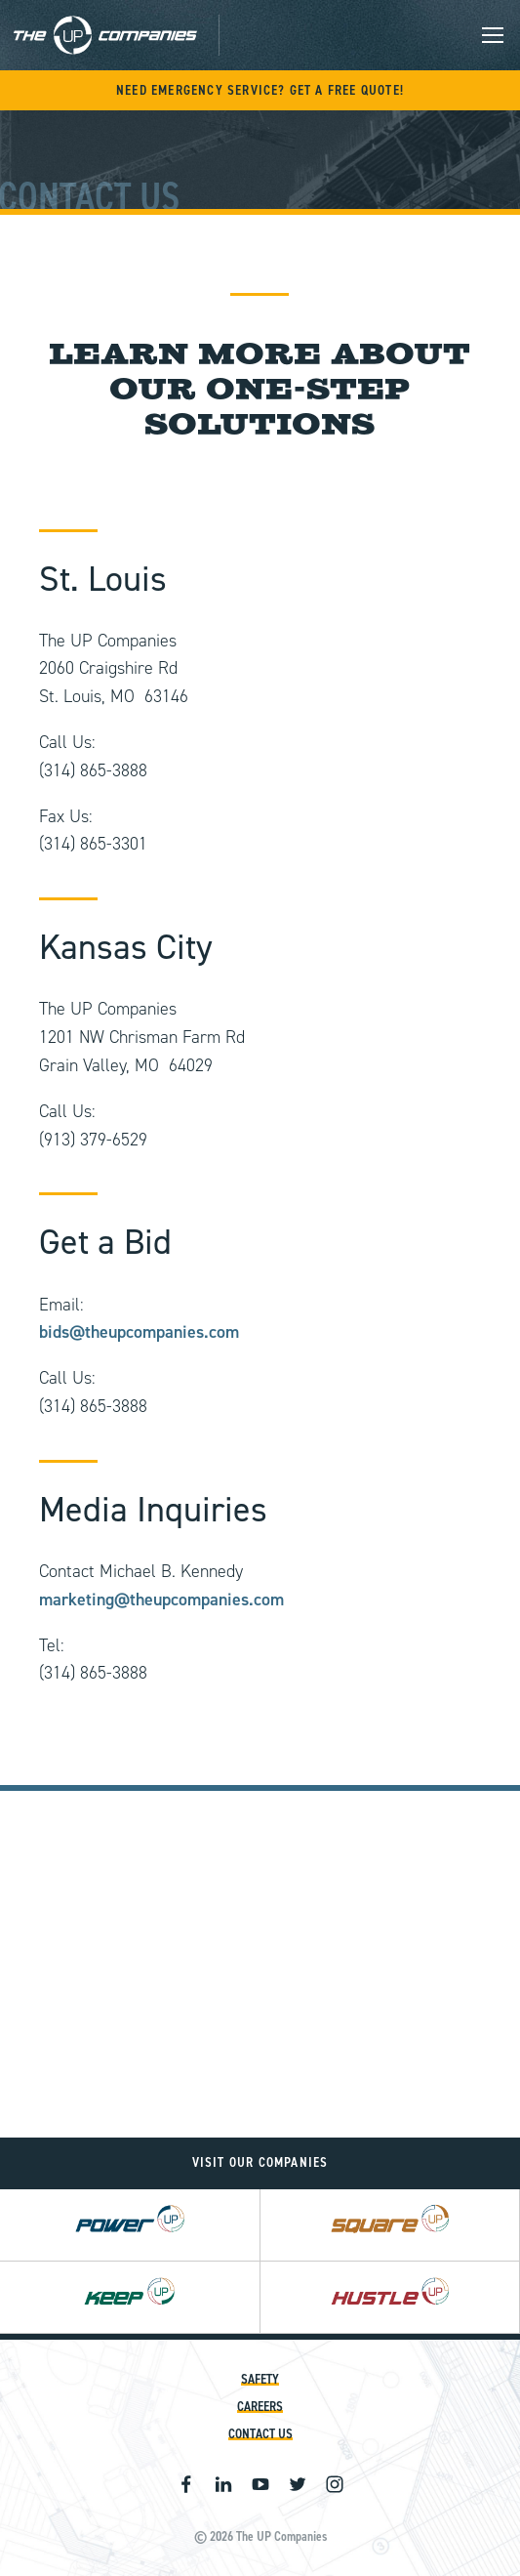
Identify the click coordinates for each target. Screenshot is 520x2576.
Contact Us (260, 2434)
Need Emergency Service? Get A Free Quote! (260, 90)
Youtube (260, 2484)
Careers (260, 2406)
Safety (260, 2379)
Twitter (297, 2484)
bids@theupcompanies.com (139, 1332)
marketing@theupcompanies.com (161, 1599)
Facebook (186, 2484)
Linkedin (223, 2484)
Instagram (334, 2484)
